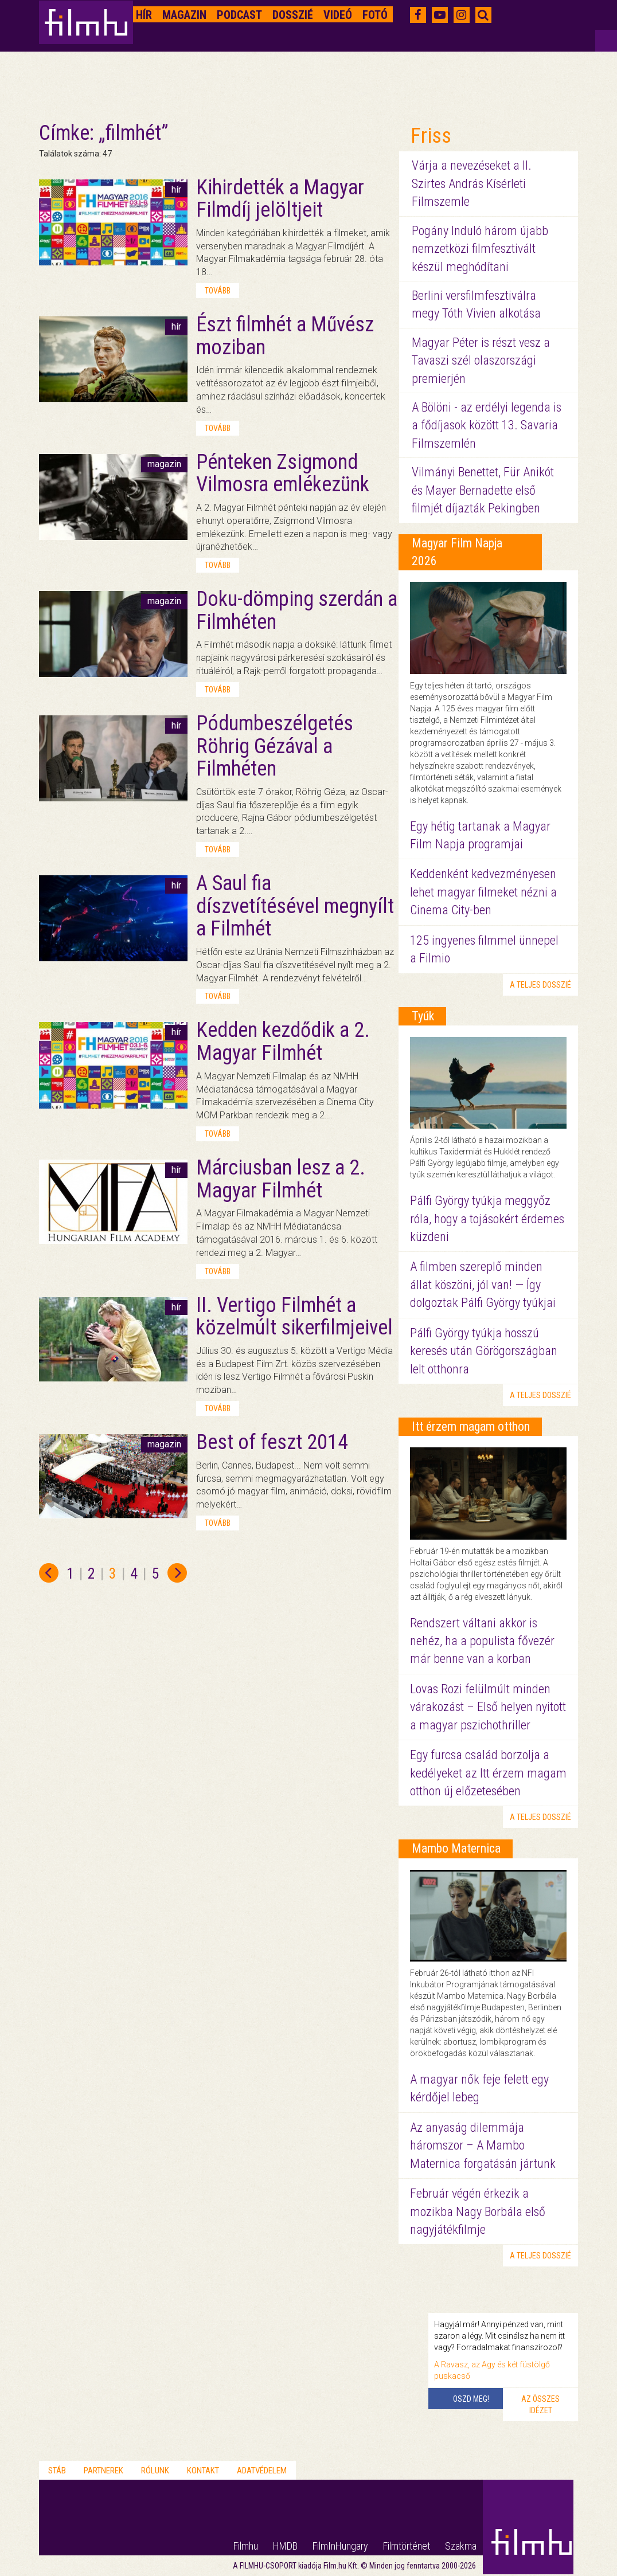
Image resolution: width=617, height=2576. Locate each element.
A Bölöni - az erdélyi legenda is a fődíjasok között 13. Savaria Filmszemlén (486, 425)
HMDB (285, 2546)
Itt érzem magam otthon (471, 1426)
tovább (218, 290)
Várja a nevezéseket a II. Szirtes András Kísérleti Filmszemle (472, 183)
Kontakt (203, 2470)
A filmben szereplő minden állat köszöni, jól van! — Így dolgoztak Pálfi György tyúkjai (483, 1284)
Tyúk (423, 1016)
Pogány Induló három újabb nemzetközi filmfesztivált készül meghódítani (480, 249)
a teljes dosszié (540, 984)
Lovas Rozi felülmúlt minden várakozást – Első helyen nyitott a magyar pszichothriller (488, 1707)
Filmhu (245, 2546)
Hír (144, 15)
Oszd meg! (471, 2398)
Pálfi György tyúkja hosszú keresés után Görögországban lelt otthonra (483, 1351)
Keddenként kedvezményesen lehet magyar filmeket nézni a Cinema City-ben (483, 892)
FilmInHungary (340, 2546)
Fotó (375, 15)
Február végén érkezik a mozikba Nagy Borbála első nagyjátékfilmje (477, 2211)
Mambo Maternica (456, 1848)
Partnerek (103, 2470)
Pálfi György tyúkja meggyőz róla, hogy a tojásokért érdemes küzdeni (487, 1218)
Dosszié (292, 15)
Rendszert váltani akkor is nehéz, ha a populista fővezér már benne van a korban (482, 1641)
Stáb (57, 2470)
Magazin (184, 15)
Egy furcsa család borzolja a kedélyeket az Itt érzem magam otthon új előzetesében (488, 1773)
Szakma (461, 2546)
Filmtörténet (406, 2546)
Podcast (239, 15)
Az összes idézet (540, 2404)
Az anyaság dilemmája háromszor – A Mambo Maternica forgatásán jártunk (483, 2145)
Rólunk (155, 2470)
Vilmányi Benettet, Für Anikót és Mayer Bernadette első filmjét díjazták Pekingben (483, 490)
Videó (337, 15)
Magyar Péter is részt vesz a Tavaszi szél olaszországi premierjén (481, 360)
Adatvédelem (262, 2470)
